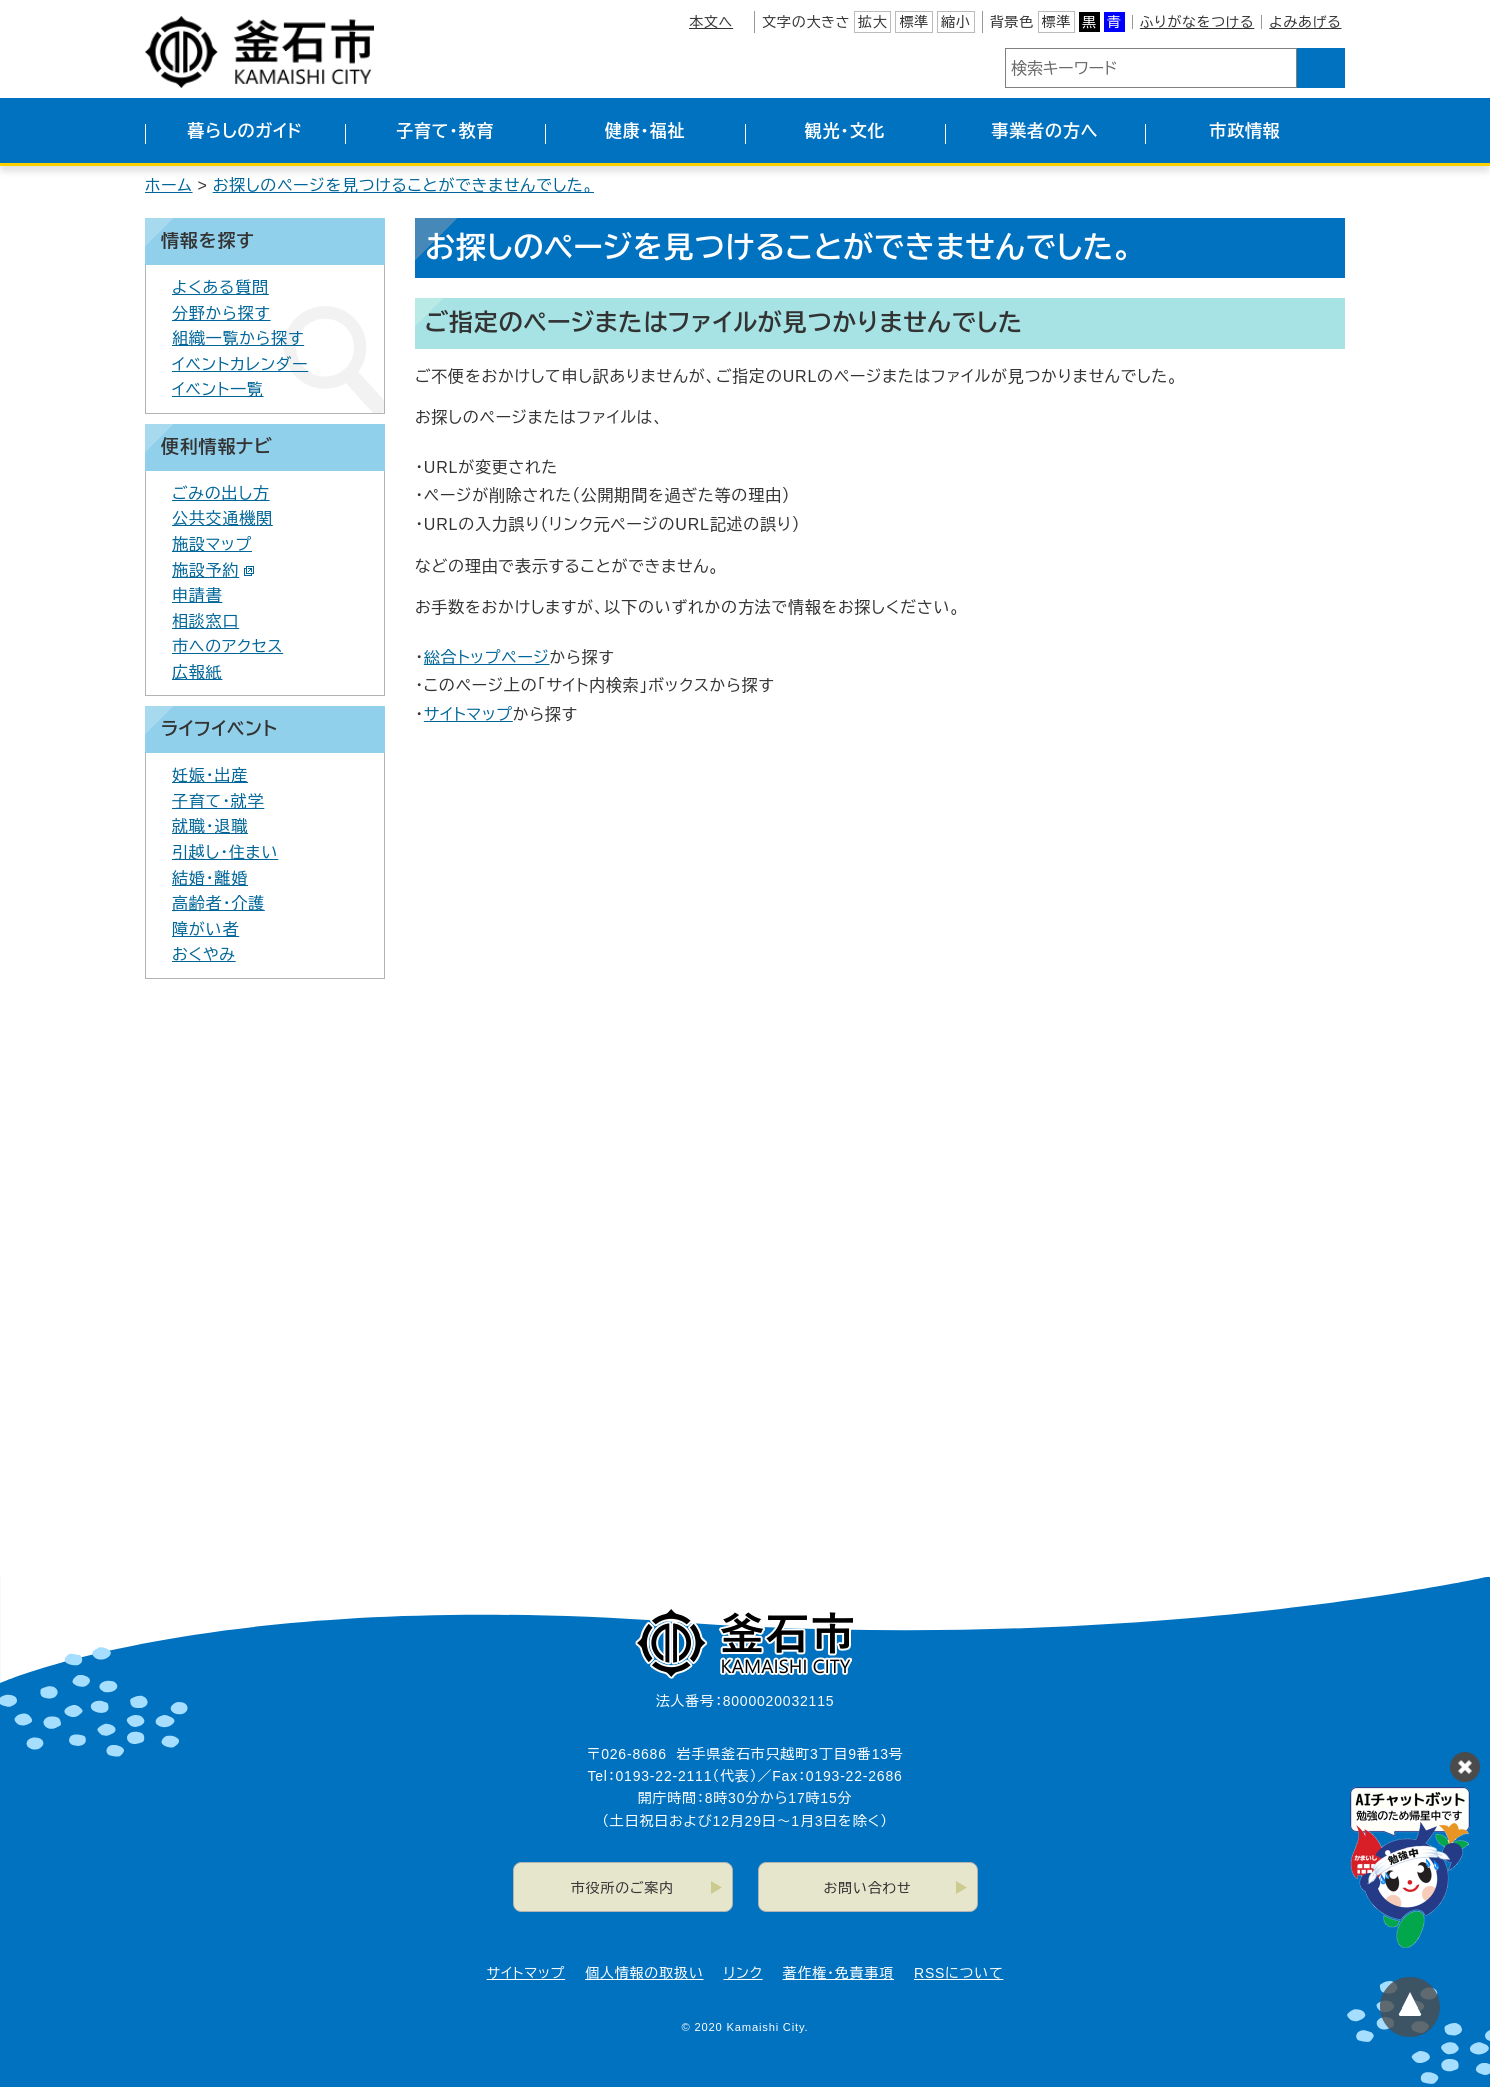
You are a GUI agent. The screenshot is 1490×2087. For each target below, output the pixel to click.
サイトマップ (468, 714)
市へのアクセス (227, 646)
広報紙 (197, 672)
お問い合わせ (868, 1888)
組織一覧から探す (238, 338)
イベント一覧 (218, 389)
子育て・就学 (218, 801)
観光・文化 (845, 131)
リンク (743, 1973)
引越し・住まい (225, 852)
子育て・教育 (445, 131)
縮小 (956, 22)
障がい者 (205, 929)
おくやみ (204, 954)
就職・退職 (210, 826)
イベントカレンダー (240, 364)
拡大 (873, 22)
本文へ (711, 22)
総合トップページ (487, 657)
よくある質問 (220, 287)
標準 (914, 22)
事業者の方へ (1045, 131)
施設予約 (213, 570)
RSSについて (958, 1973)
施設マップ (212, 544)
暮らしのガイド (244, 131)
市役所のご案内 (622, 1888)
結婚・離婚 (210, 878)
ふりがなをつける (1197, 22)
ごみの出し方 (221, 493)
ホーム (169, 185)
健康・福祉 (645, 131)
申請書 (197, 595)
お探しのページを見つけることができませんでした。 (403, 185)
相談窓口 (205, 621)
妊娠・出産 (210, 775)
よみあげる (1305, 22)
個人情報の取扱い (644, 1973)
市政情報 (1244, 131)
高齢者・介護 (218, 903)
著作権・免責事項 (838, 1973)
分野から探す (221, 313)
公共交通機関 (222, 518)
